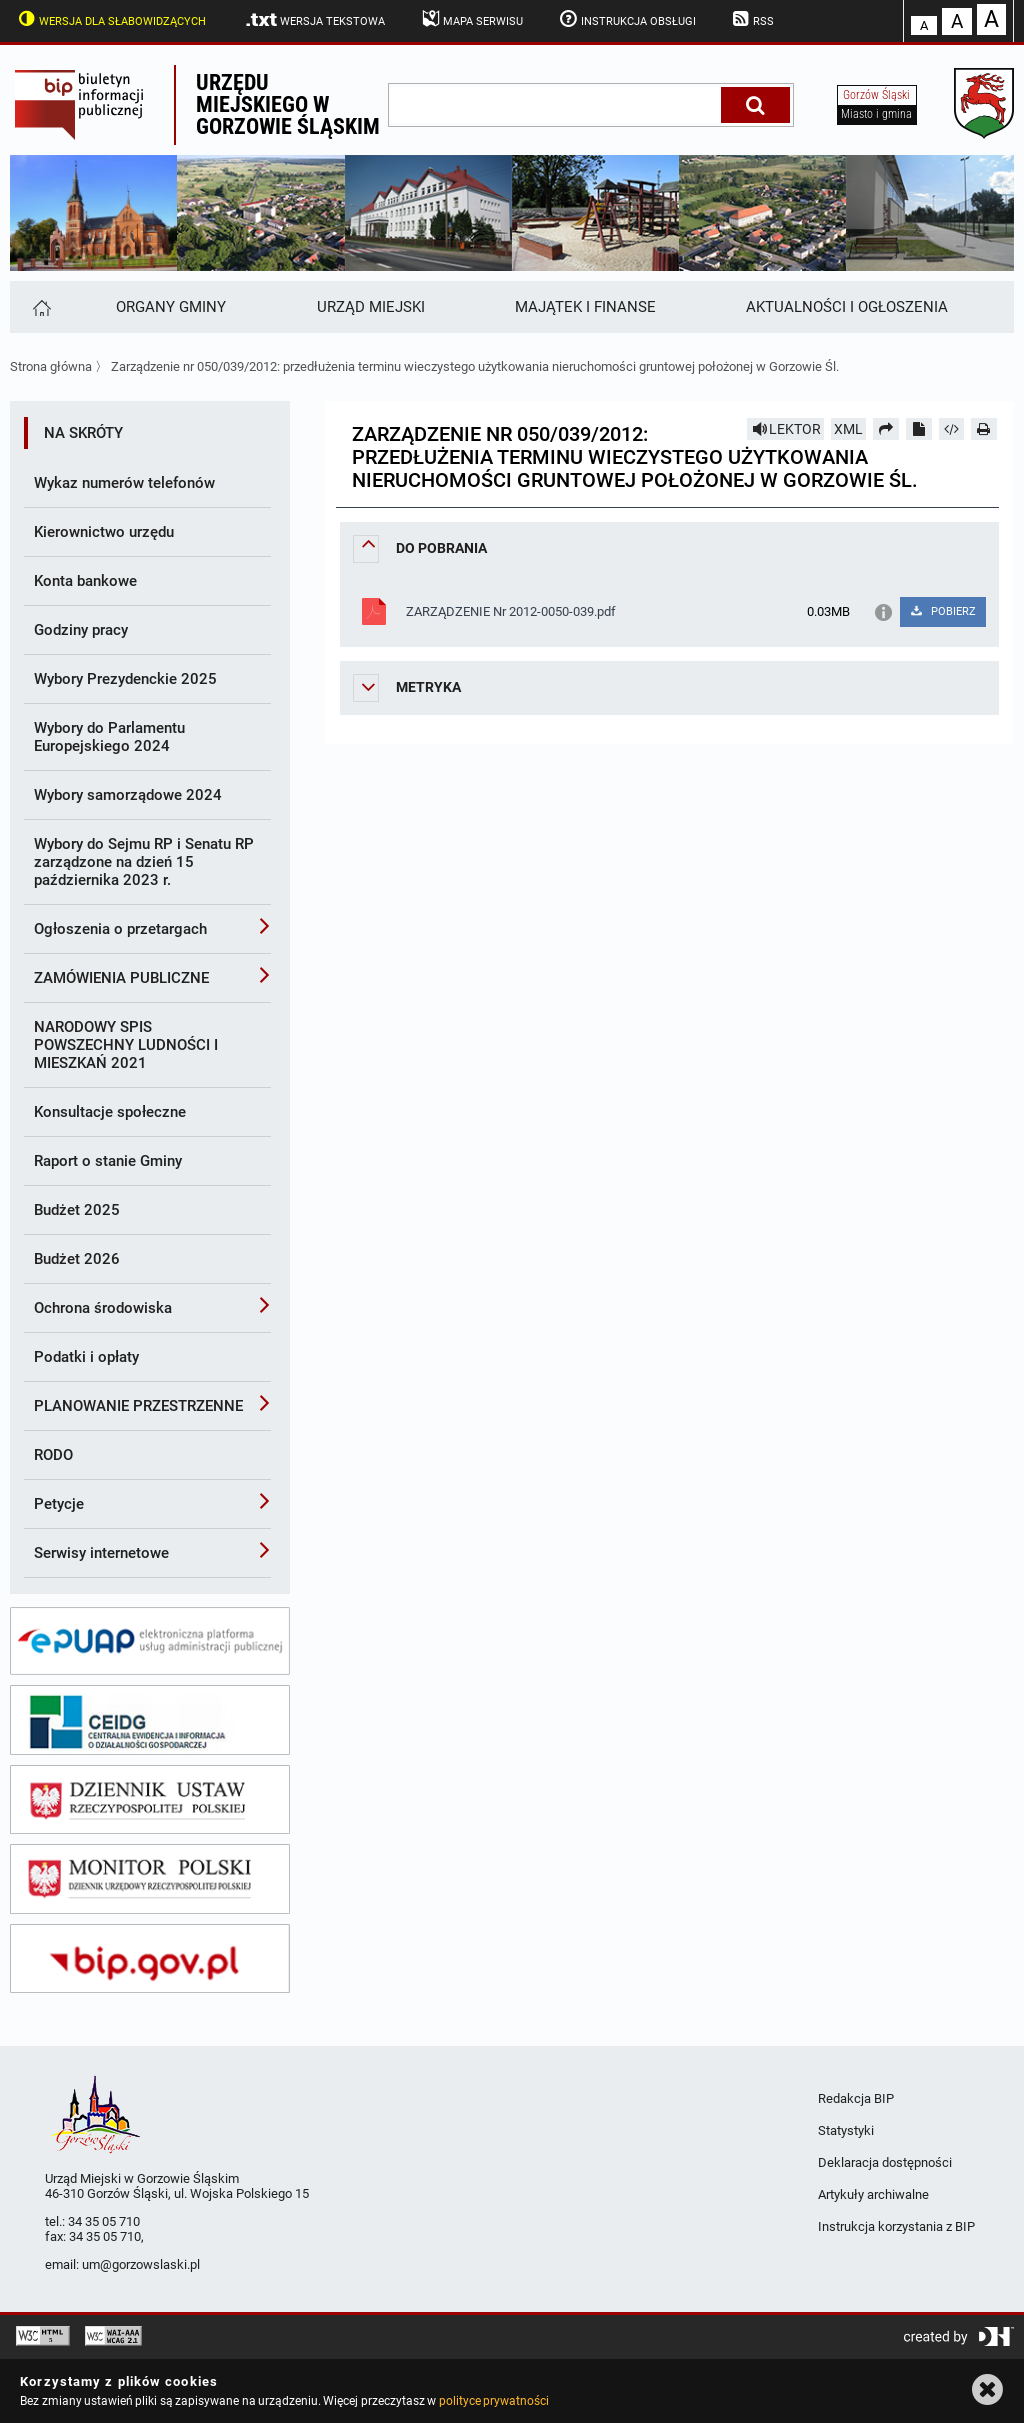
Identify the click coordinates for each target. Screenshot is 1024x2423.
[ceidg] (150, 1720)
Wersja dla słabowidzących (110, 19)
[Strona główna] (40, 307)
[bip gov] (150, 1959)
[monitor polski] (150, 1879)
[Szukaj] (755, 105)
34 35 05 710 (104, 2221)
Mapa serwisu (470, 19)
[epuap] (150, 1641)
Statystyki (846, 2130)
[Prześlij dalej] (886, 429)
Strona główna (51, 366)
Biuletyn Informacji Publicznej (92, 105)
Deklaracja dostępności (885, 2162)
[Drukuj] (984, 429)
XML (848, 429)
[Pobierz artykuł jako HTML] (952, 429)
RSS (752, 19)
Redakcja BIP (856, 2098)
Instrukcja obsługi (626, 19)
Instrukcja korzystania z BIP (896, 2226)
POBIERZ (942, 611)
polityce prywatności (494, 2401)
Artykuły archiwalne (873, 2194)
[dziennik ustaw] (150, 1800)
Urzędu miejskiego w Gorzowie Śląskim (288, 104)
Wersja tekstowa (314, 20)
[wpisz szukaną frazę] (556, 105)
